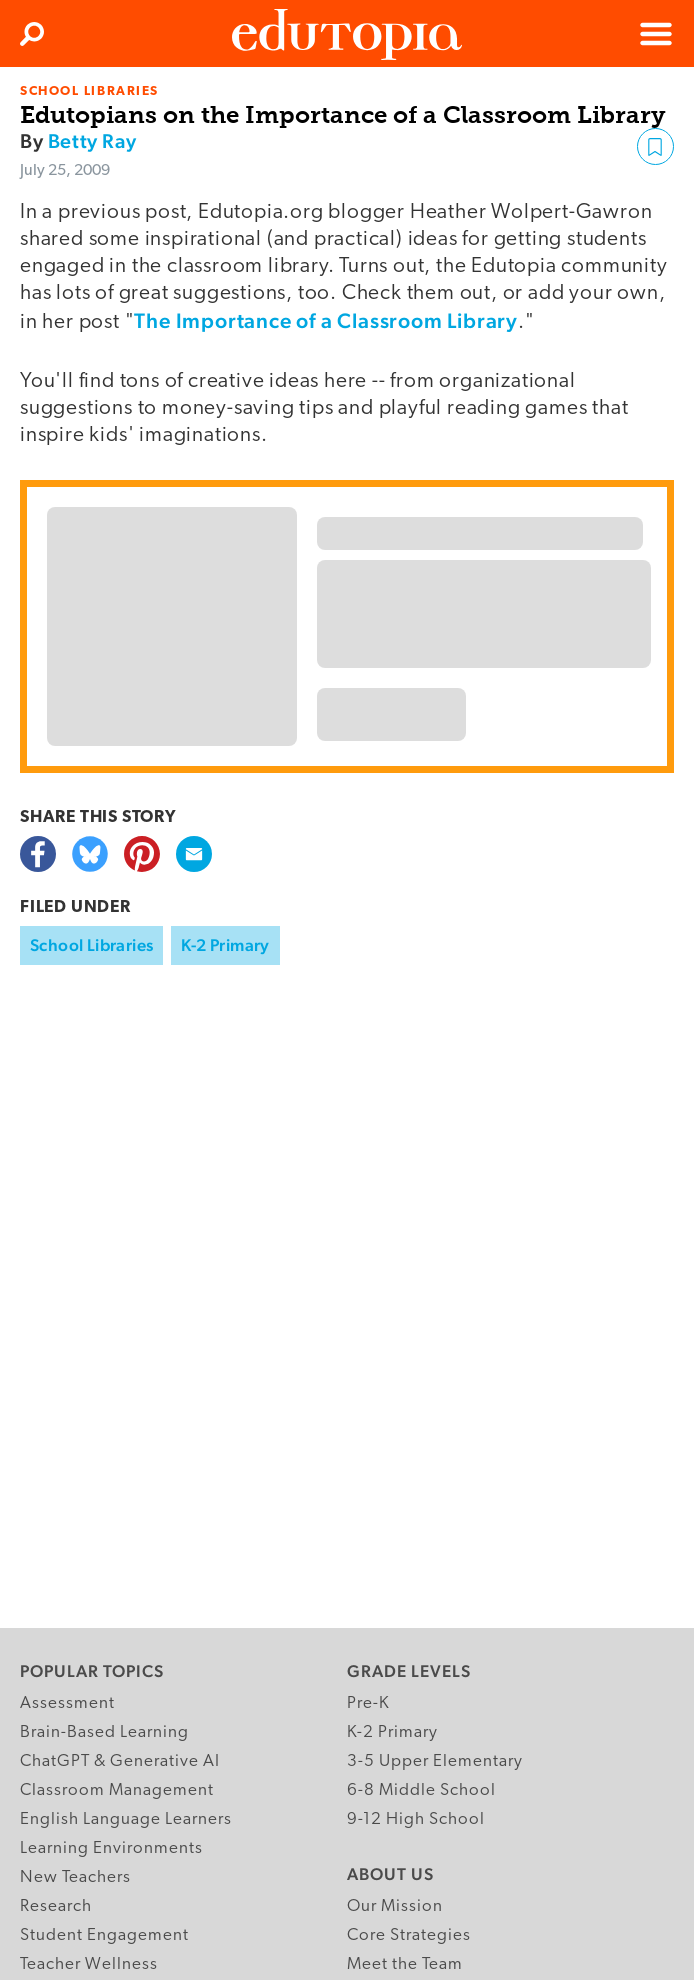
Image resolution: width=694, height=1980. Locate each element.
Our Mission (395, 1906)
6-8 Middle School (421, 1790)
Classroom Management (117, 1790)
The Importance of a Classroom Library (326, 320)
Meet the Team (405, 1964)
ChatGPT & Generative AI (120, 1761)
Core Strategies (409, 1935)
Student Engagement (104, 1935)
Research (56, 1906)
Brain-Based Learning (104, 1732)
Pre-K (368, 1703)
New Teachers (75, 1877)
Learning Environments (111, 1848)
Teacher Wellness (89, 1964)
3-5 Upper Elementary (435, 1761)
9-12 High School (416, 1819)
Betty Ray (92, 141)
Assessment (67, 1703)
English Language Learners (126, 1819)
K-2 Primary (225, 945)
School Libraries (91, 945)
